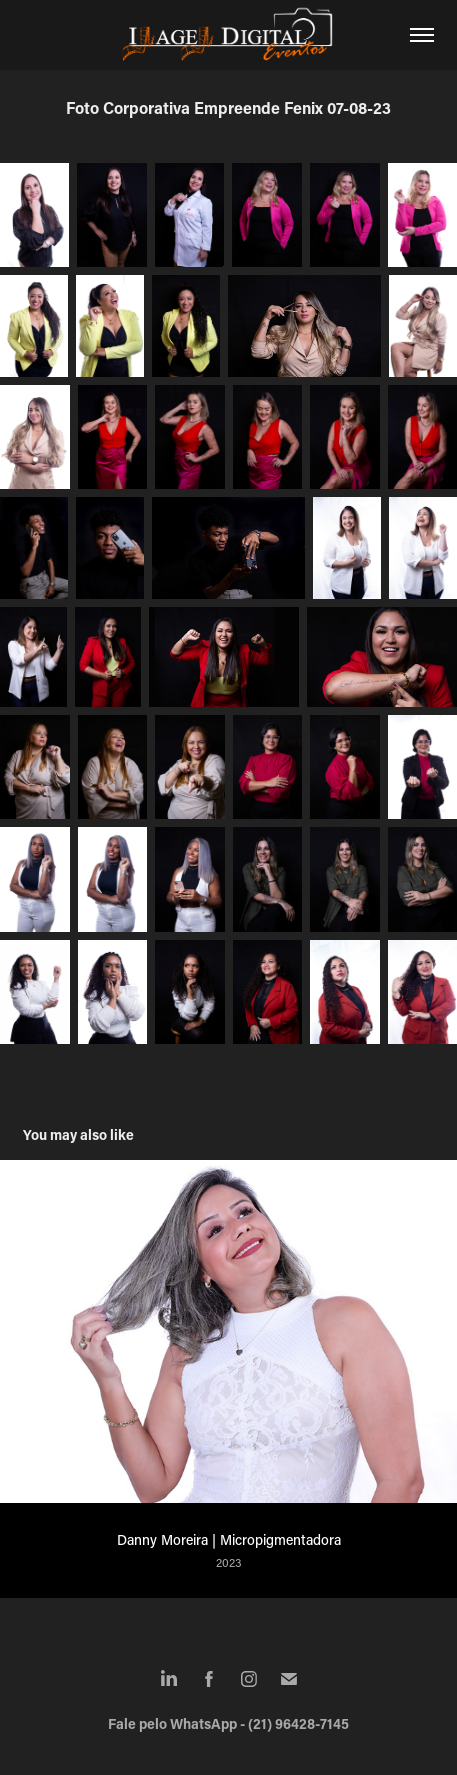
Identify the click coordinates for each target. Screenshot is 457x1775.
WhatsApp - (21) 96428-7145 (259, 1723)
